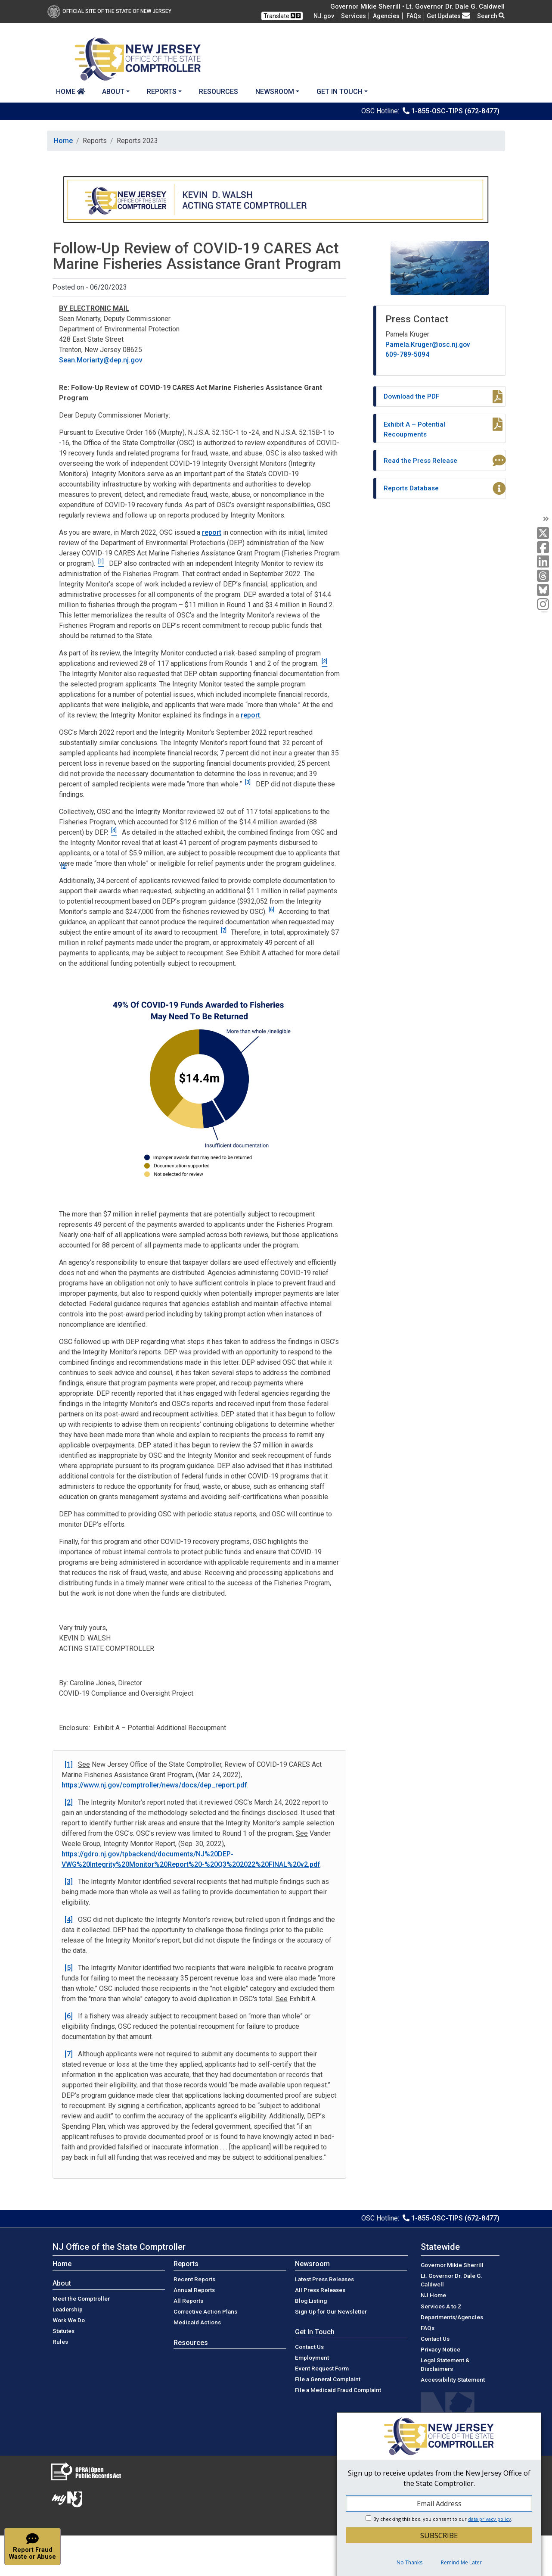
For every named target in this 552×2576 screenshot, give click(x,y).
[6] (271, 910)
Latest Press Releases (324, 2279)
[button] (32, 2546)
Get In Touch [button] (339, 91)
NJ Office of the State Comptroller (119, 2247)
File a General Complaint (327, 2379)
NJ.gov (323, 15)
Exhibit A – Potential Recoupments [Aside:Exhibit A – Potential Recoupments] (414, 429)
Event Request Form (322, 2368)
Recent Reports (194, 2279)
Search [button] (491, 15)
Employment (312, 2357)
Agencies (386, 15)
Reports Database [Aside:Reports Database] (411, 488)
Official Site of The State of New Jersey (109, 11)
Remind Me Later (461, 2562)
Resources (218, 91)
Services (353, 15)
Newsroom (312, 2264)
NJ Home (433, 2295)
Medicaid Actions (197, 2322)
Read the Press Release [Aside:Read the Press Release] (420, 460)
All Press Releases (320, 2289)
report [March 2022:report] (211, 532)
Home (70, 91)
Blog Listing (311, 2300)
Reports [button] (162, 91)
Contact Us (309, 2346)
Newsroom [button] (274, 91)
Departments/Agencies (452, 2317)
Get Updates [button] (448, 15)
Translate (282, 16)
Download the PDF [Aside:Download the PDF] (411, 396)
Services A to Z (441, 2306)
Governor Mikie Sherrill (452, 2264)
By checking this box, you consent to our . (442, 2519)
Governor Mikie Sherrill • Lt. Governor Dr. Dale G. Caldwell (417, 6)
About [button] (113, 91)
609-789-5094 (407, 354)
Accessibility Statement (453, 2379)
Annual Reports (194, 2289)
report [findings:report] (250, 715)
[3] (69, 1881)
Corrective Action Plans (205, 2311)
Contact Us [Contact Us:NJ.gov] (435, 2338)
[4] (69, 1919)
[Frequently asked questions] (413, 15)
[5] (64, 866)
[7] (223, 930)
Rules (60, 2341)
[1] (69, 1764)
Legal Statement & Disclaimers (445, 2364)
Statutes (63, 2330)
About (62, 2283)
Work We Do (69, 2320)
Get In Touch (315, 2332)
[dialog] (439, 2494)
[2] (69, 1802)
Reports (186, 2264)
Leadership (68, 2309)
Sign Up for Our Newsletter (331, 2311)
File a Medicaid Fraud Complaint (338, 2389)
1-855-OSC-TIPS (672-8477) (455, 111)
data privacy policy (489, 2519)
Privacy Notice (440, 2349)
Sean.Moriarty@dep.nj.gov (101, 360)
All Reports (188, 2300)
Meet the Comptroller (81, 2298)
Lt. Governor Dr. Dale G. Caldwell (451, 2280)
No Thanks (409, 2562)
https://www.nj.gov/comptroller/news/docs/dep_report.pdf (154, 1785)
